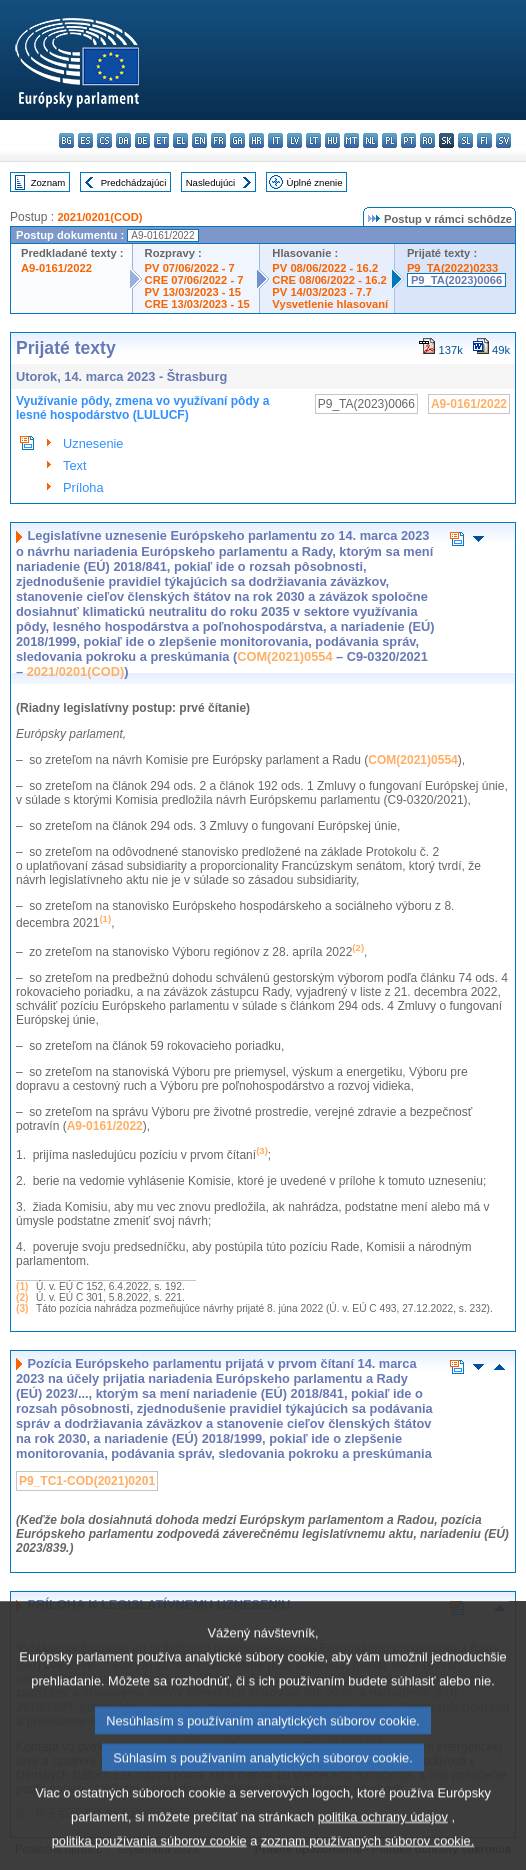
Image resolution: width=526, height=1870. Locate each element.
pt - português (408, 140)
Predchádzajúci (134, 182)
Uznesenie (93, 443)
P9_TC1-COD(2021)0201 (87, 1481)
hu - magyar (332, 140)
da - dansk (123, 140)
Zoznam (48, 182)
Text (74, 465)
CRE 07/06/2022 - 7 (194, 280)
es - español (85, 140)
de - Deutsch (142, 140)
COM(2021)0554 (284, 656)
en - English (199, 140)
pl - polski (389, 140)
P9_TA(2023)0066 (456, 280)
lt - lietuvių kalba (313, 140)
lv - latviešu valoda (294, 140)
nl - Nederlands (370, 140)
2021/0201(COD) (99, 217)
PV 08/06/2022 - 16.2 (325, 268)
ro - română (427, 140)
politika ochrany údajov (383, 1841)
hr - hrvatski (256, 140)
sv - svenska (503, 140)
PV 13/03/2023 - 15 (193, 292)
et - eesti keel (161, 140)
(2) (22, 1297)
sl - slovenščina (465, 140)
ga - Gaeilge (237, 140)
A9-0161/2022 (56, 268)
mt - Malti (351, 140)
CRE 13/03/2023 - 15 (197, 304)
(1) (22, 1286)
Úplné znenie (315, 182)
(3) (22, 1308)
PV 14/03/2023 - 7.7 (322, 292)
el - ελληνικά (180, 140)
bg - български (66, 140)
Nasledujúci (211, 182)
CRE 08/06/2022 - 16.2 (329, 280)
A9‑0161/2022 (105, 1126)
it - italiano (275, 140)
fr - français (218, 140)
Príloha (83, 487)
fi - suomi (484, 140)
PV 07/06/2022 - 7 (190, 268)
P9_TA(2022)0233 (452, 268)
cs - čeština (104, 140)
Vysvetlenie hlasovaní (330, 304)
